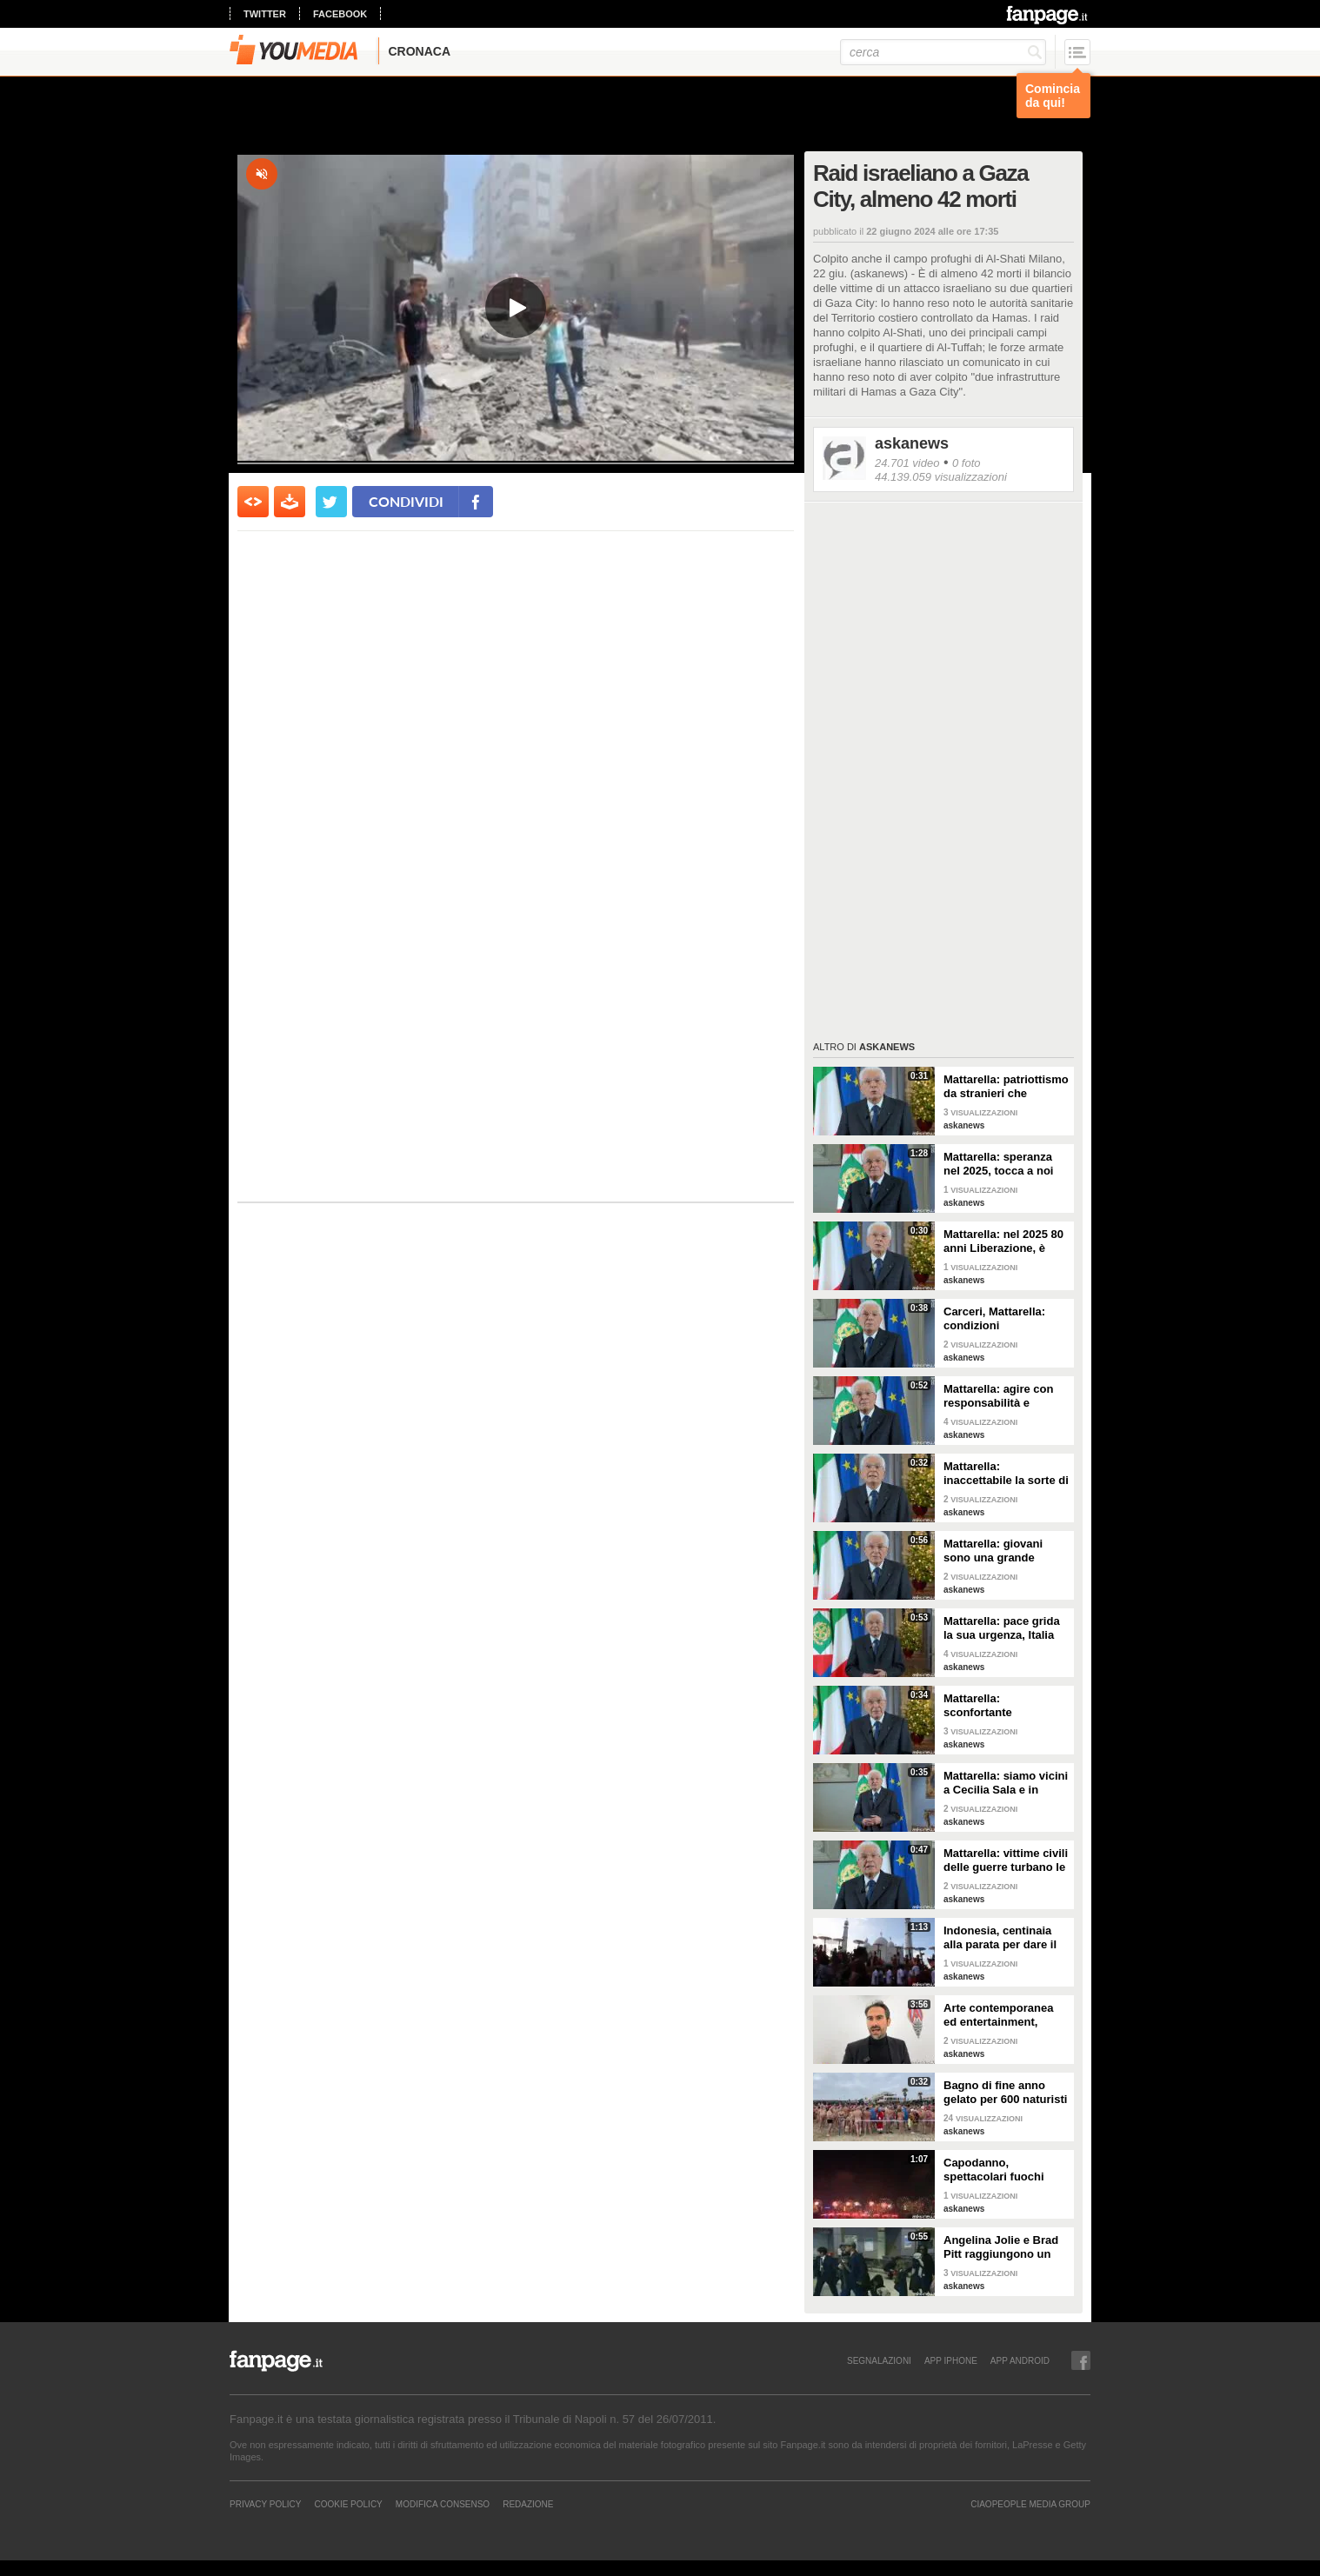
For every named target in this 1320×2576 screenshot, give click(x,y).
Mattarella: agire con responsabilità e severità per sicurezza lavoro (1002, 1396)
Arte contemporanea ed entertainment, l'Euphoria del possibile (998, 2015)
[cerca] (943, 52)
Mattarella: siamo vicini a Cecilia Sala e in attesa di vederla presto (1005, 1783)
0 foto (966, 462)
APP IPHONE (950, 2360)
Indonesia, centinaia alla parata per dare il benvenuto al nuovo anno (1000, 1938)
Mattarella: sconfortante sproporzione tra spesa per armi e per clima (1005, 1706)
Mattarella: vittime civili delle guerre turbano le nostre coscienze (1005, 1860)
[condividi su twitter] (331, 501)
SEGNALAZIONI (879, 2360)
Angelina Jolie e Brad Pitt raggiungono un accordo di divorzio (1000, 2247)
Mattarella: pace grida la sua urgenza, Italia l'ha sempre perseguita (1004, 1628)
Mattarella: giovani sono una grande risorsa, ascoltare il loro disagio (995, 1551)
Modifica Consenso (443, 2503)
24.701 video (907, 462)
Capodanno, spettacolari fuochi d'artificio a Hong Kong (1005, 2170)
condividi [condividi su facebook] (406, 501)
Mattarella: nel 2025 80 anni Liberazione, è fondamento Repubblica (1003, 1241)
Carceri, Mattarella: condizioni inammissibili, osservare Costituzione (1005, 1319)
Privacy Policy (265, 2503)
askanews (912, 443)
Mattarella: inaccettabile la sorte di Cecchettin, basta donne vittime (1006, 1474)
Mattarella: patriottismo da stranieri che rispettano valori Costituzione (1006, 1087)
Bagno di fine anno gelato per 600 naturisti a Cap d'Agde (1005, 2093)
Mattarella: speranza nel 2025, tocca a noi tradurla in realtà (998, 1164)
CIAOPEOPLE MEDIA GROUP (1030, 2503)
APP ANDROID (1020, 2360)
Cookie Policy (348, 2503)
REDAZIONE (528, 2503)
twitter (264, 14)
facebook (340, 14)
